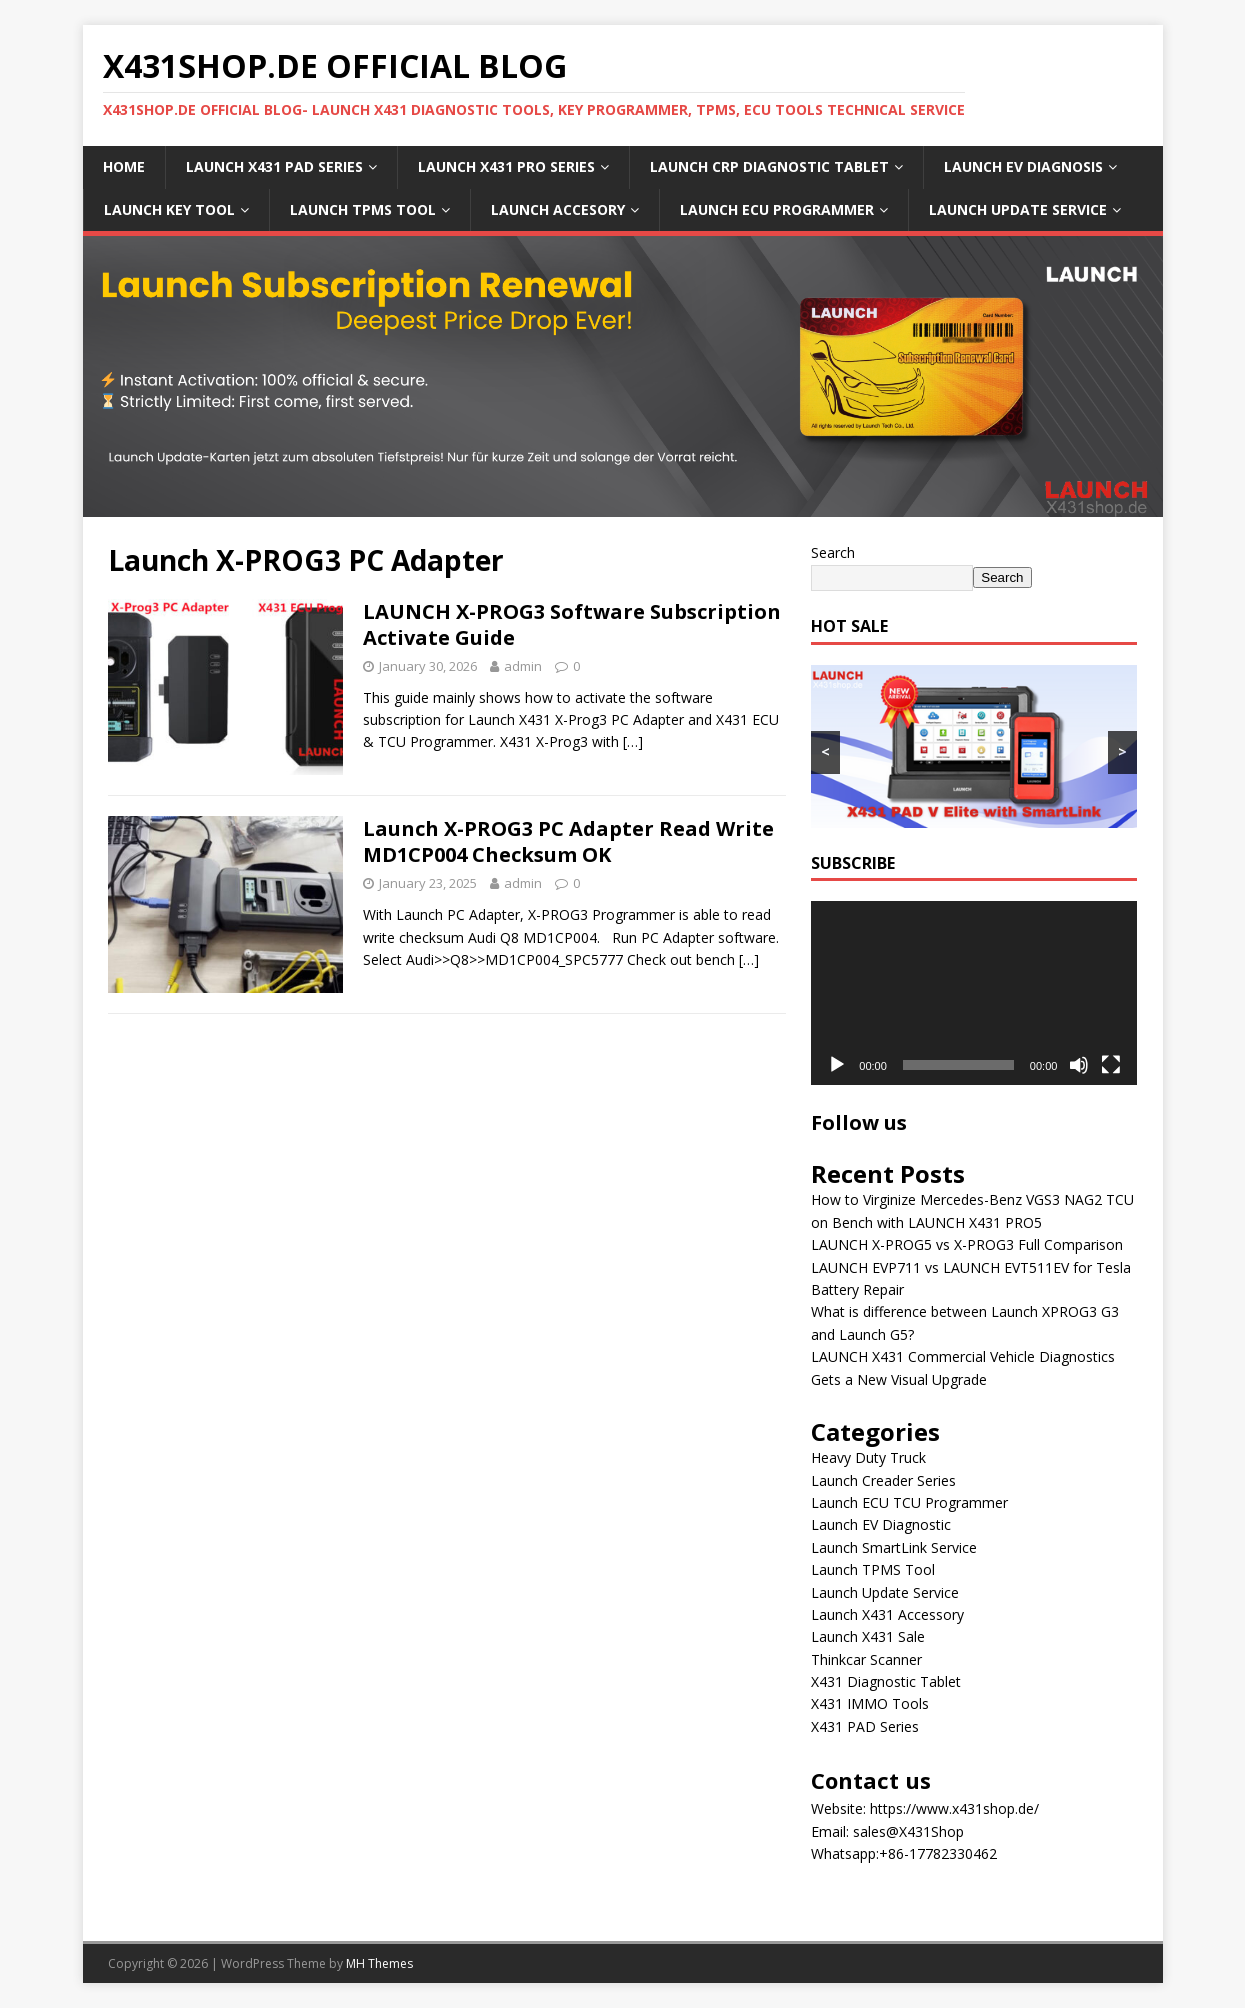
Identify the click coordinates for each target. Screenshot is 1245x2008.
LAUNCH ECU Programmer (777, 209)
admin (523, 666)
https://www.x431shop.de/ (954, 1808)
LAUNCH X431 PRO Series (506, 166)
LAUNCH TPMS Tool (363, 209)
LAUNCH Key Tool (169, 209)
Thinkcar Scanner (866, 1659)
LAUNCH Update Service (1018, 209)
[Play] (837, 1065)
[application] (974, 992)
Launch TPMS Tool (873, 1569)
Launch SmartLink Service (894, 1547)
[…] (633, 741)
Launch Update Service (885, 1592)
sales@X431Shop (908, 1831)
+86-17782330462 (938, 1853)
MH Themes (379, 1963)
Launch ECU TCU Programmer (909, 1502)
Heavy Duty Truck (868, 1457)
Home (124, 166)
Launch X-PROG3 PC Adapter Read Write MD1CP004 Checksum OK (568, 841)
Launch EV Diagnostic (881, 1524)
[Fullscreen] (1111, 1065)
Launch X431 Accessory (887, 1614)
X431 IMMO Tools (870, 1703)
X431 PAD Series (865, 1726)
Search (833, 552)
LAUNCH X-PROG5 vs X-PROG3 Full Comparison (967, 1244)
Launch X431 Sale (868, 1636)
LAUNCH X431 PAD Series (274, 166)
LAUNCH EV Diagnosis (1023, 166)
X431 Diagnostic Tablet (886, 1681)
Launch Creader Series (883, 1480)
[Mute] (1079, 1065)
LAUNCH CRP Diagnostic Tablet (769, 166)
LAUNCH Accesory (558, 209)
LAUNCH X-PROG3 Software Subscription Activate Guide (572, 624)
